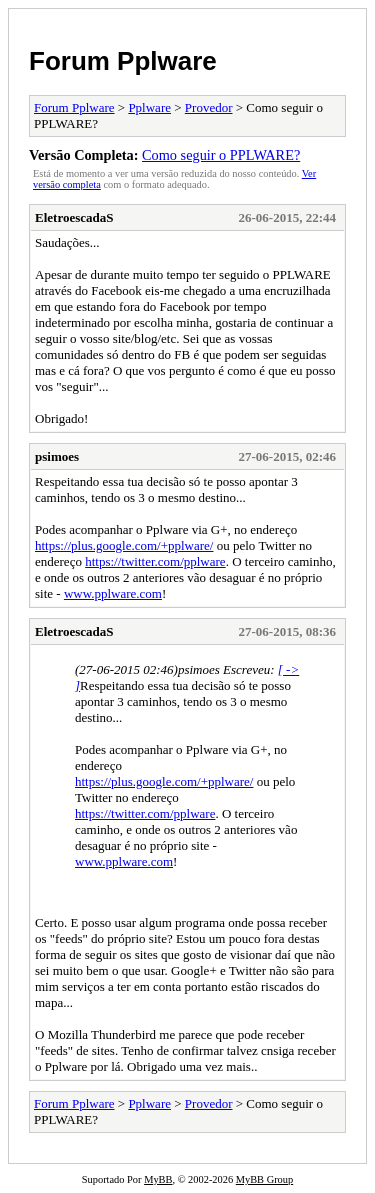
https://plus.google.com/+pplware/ (124, 545)
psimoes (57, 456)
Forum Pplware (123, 61)
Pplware (149, 107)
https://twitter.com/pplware (155, 561)
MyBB (158, 1179)
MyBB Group (264, 1179)
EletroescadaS (74, 217)
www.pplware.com (113, 593)
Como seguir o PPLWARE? (221, 155)
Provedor (209, 107)
